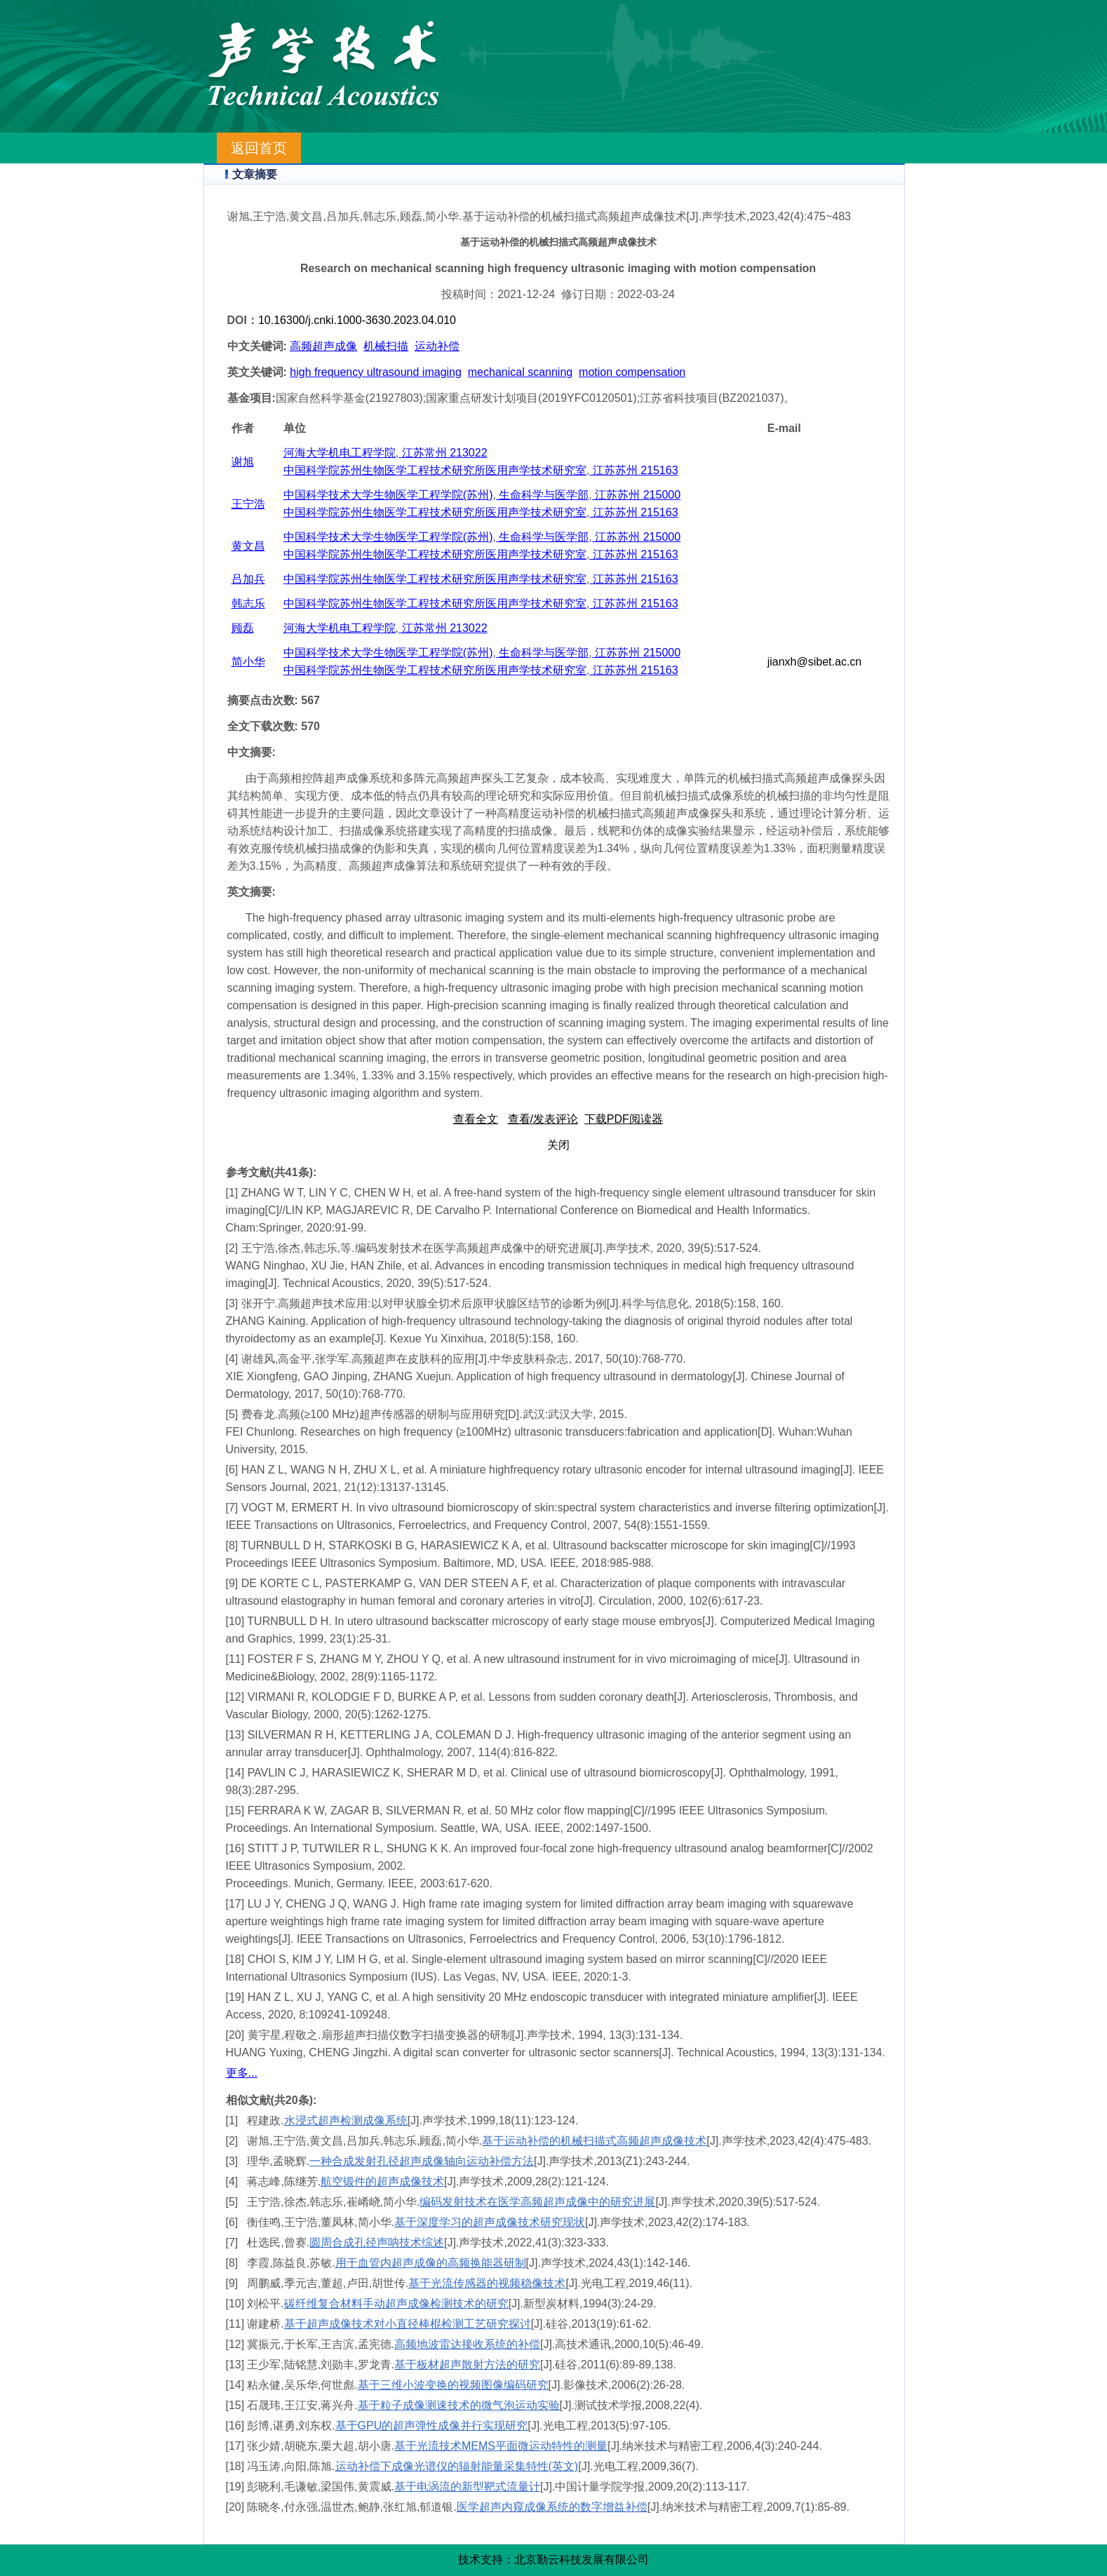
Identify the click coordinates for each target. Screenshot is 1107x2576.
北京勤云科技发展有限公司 (581, 2559)
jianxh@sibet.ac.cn (814, 662)
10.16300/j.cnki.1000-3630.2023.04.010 (357, 320)
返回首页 (259, 148)
